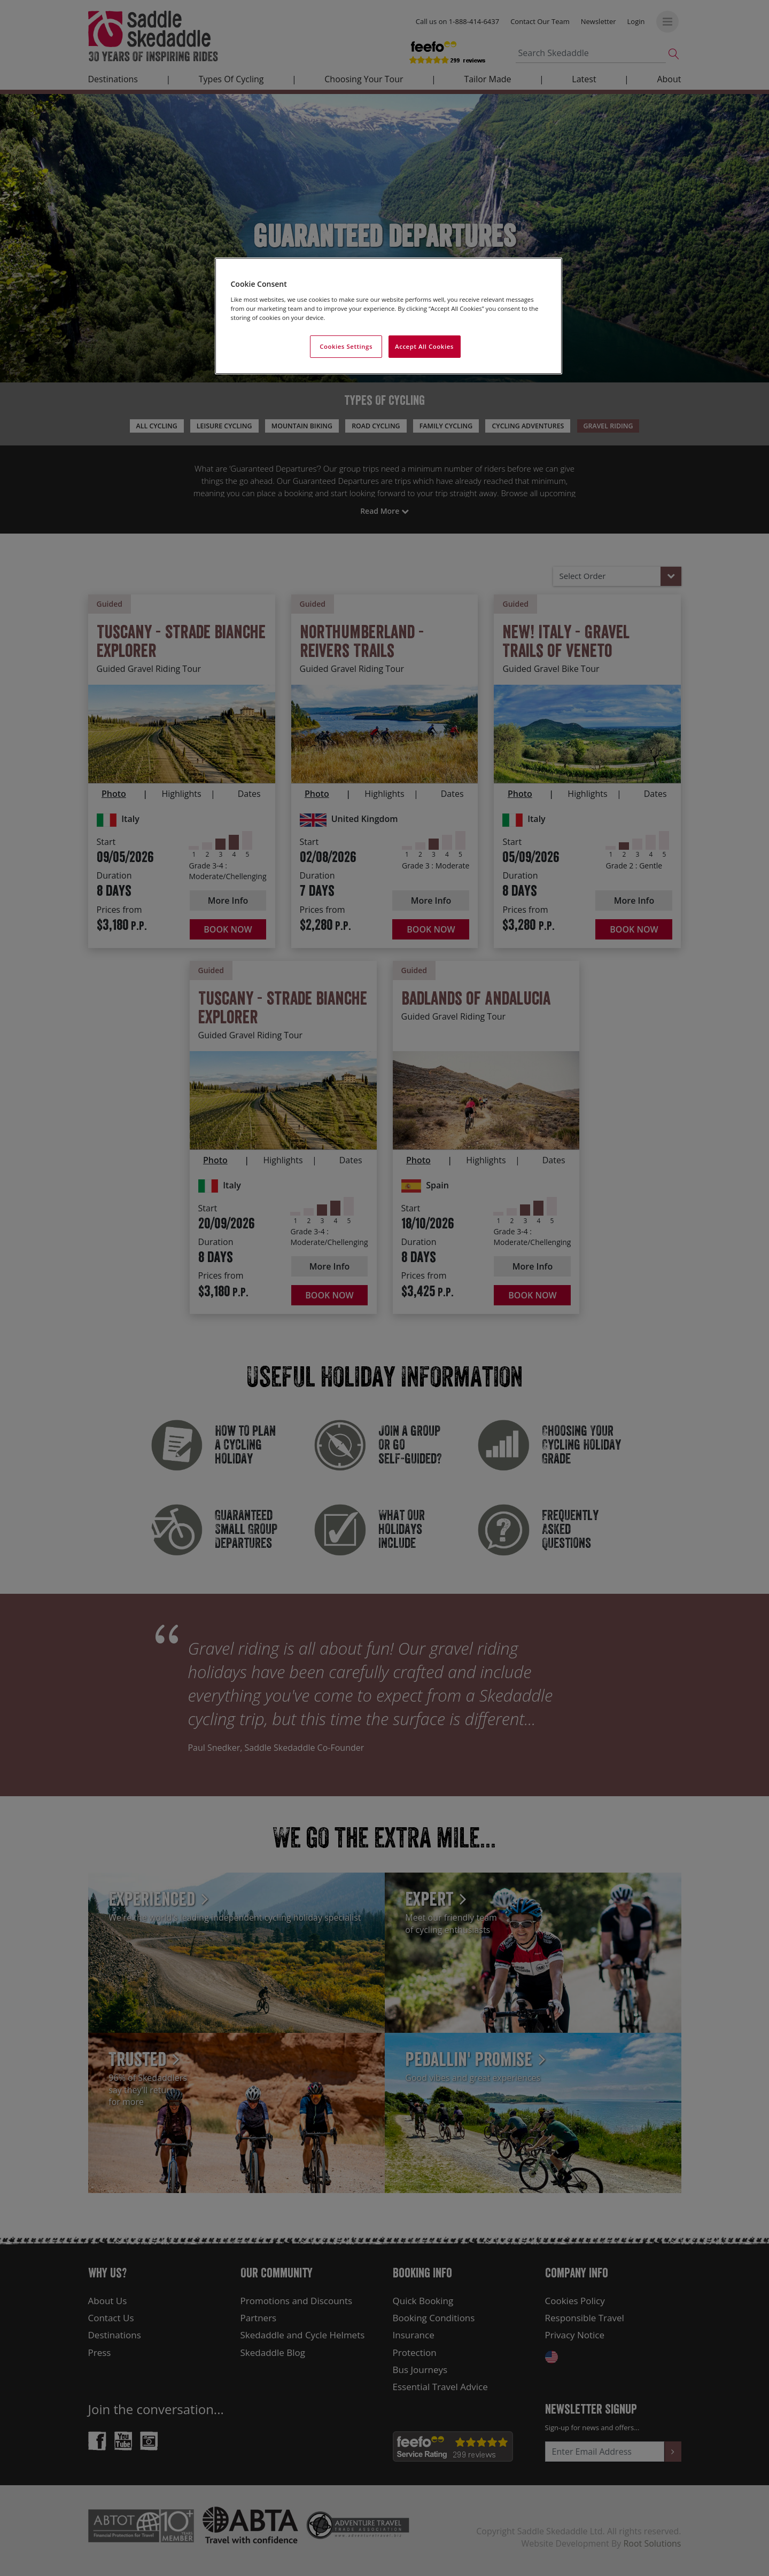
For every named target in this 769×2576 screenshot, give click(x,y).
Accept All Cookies (424, 346)
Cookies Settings (346, 346)
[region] (388, 315)
